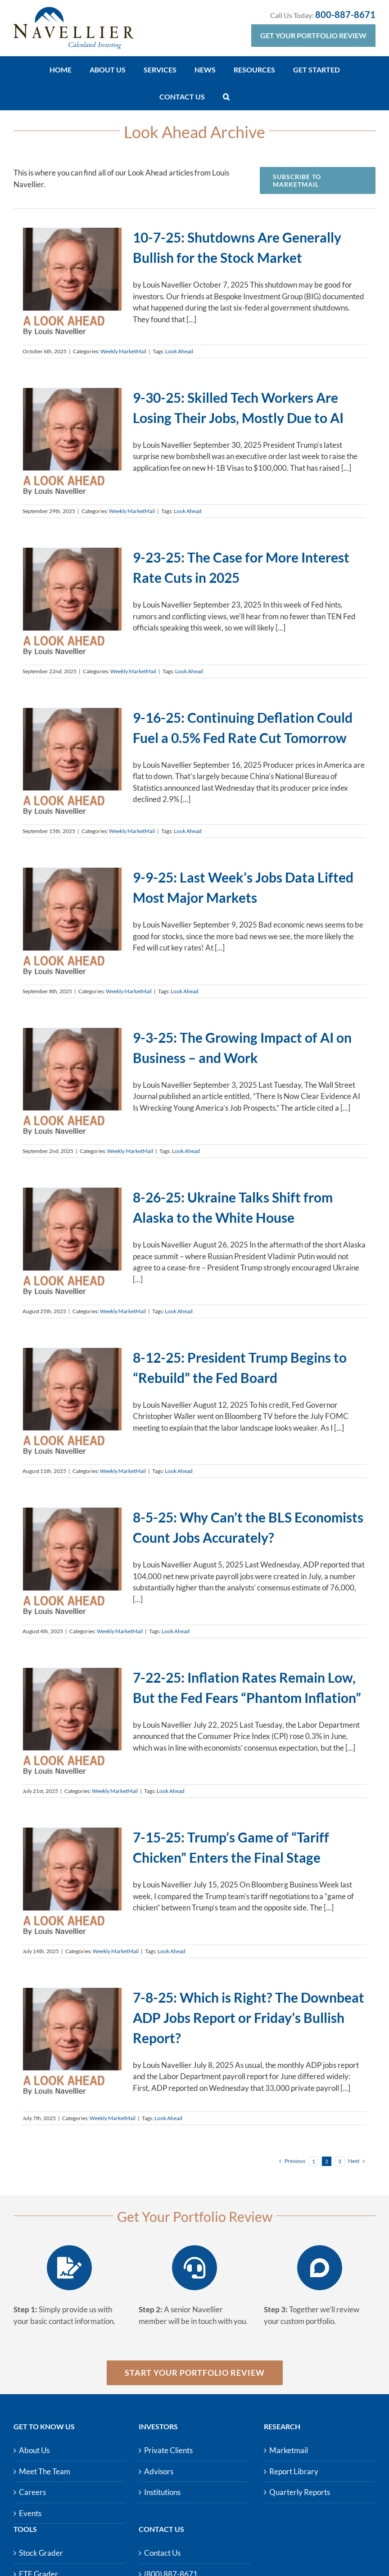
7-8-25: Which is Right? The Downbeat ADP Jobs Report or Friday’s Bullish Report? (248, 2017)
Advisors (158, 2471)
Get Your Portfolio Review (313, 35)
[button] (226, 96)
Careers (32, 2492)
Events (30, 2513)
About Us (34, 2450)
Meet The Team (44, 2471)
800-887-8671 (345, 14)
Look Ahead (179, 351)
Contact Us (162, 2553)
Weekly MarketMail (123, 351)
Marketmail (288, 2450)
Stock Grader (41, 2553)
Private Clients (168, 2450)
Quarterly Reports (299, 2492)
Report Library (293, 2471)
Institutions (162, 2492)
